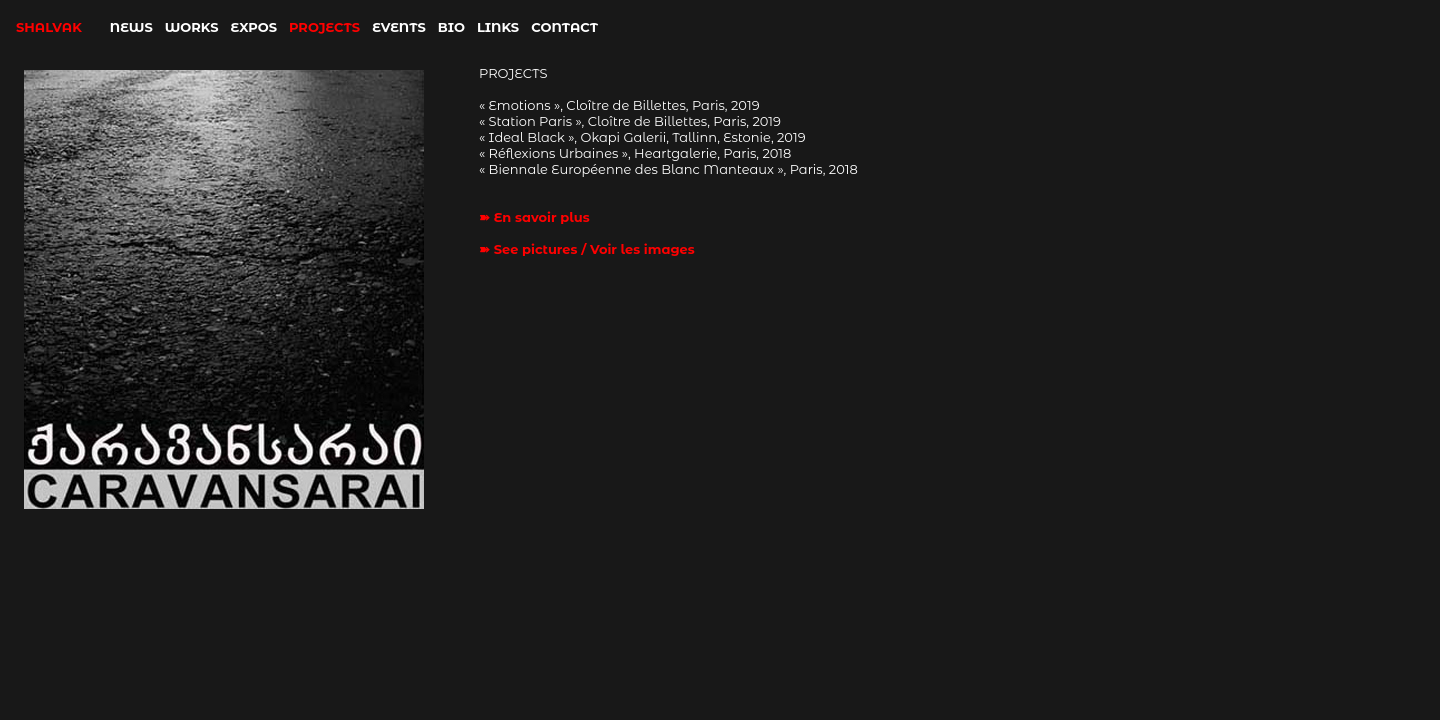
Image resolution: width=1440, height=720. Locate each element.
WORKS (192, 27)
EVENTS (399, 27)
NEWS (131, 27)
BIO (451, 27)
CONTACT (564, 27)
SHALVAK (49, 27)
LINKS (498, 27)
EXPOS (254, 27)
